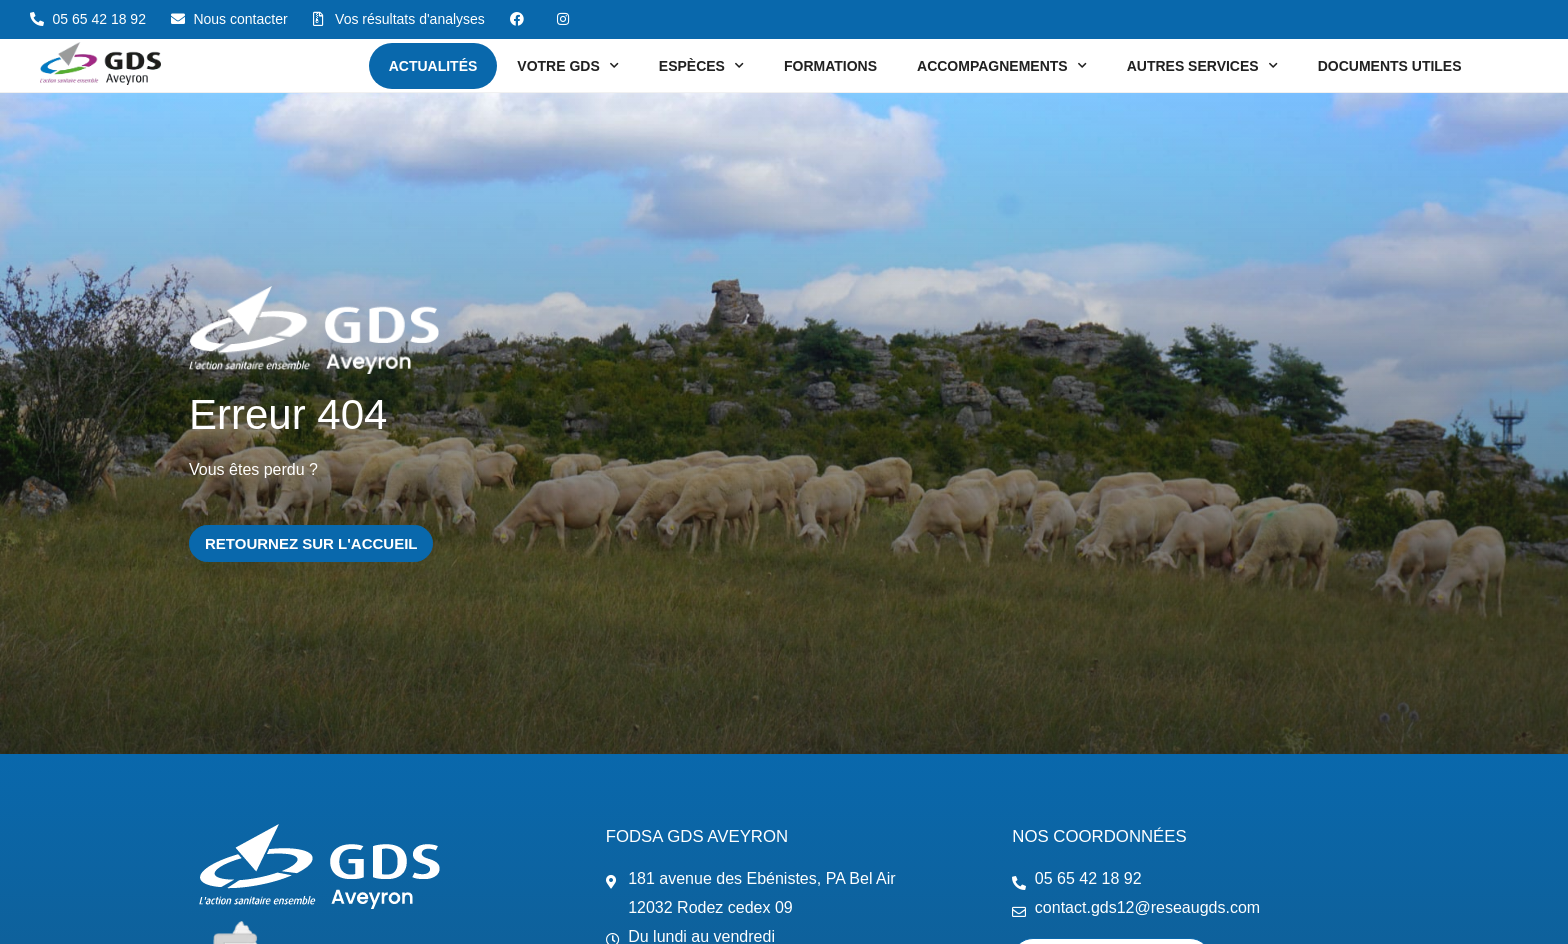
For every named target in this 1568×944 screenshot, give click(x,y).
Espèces (701, 66)
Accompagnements (1002, 66)
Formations (830, 66)
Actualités (433, 66)
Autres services (1202, 66)
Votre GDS (567, 66)
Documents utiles (1390, 66)
